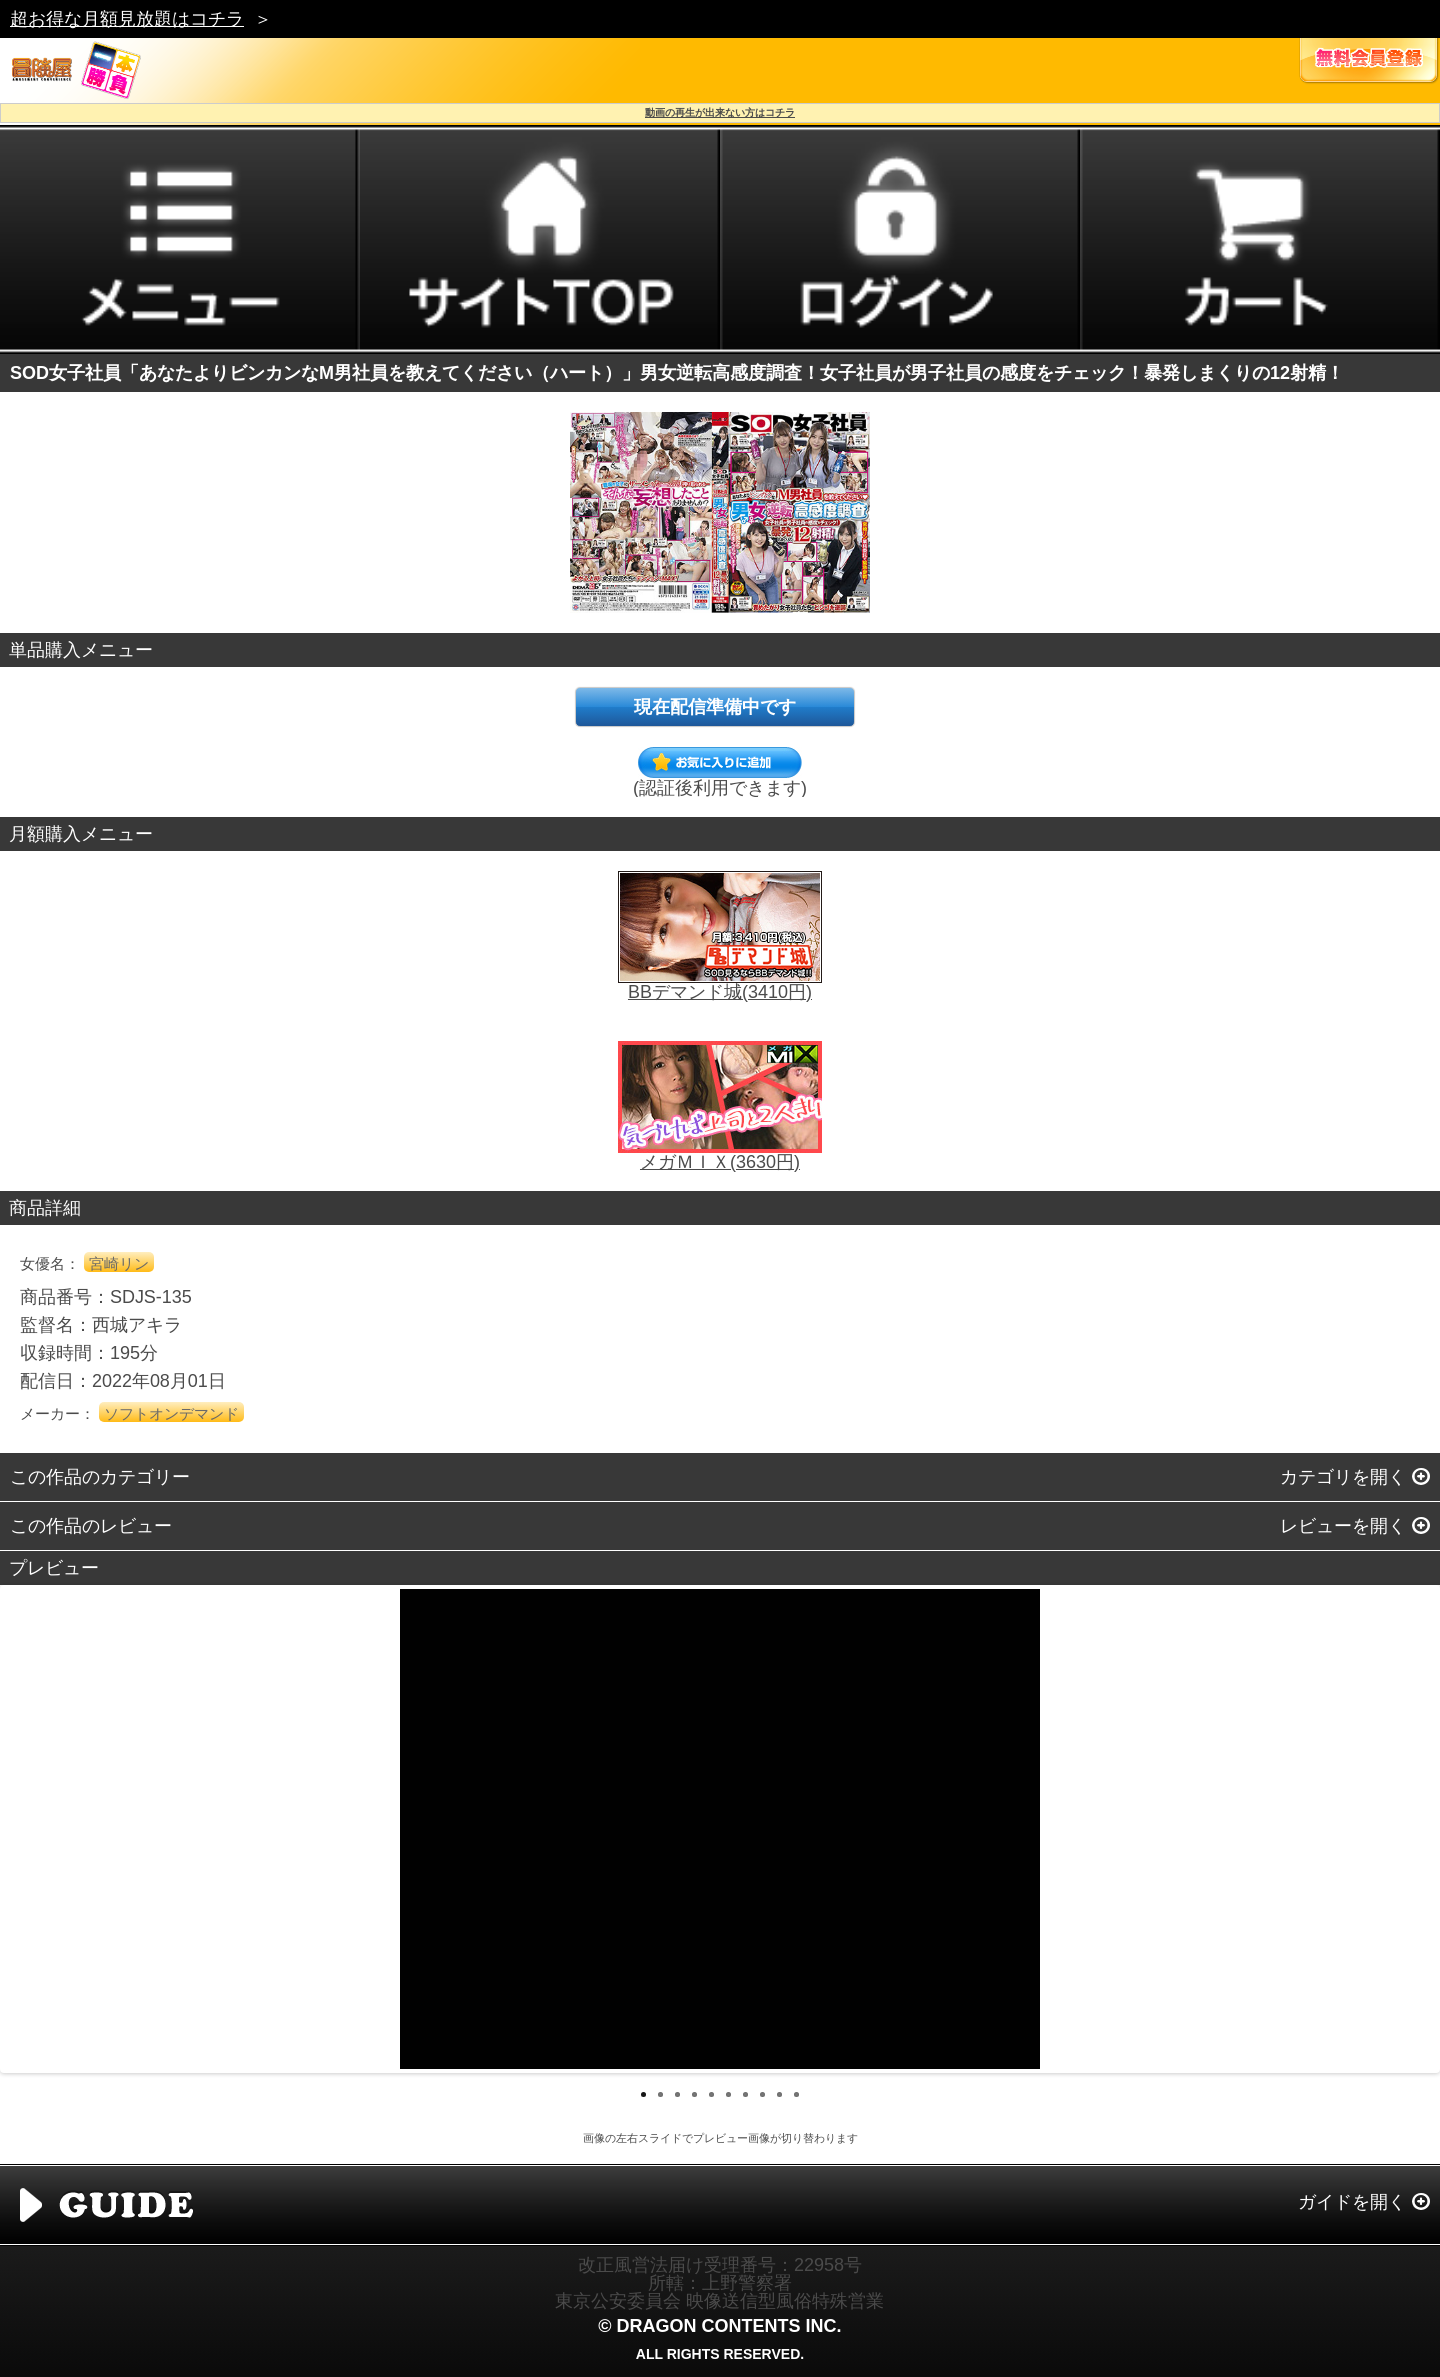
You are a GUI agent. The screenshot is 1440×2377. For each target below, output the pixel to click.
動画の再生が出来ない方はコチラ (720, 112)
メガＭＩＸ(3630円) (720, 1162)
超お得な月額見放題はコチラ (127, 19)
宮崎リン (119, 1263)
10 (796, 2094)
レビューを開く (1343, 1526)
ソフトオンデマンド (171, 1413)
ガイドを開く (1352, 2202)
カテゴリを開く (1343, 1477)
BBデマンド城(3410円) (720, 992)
